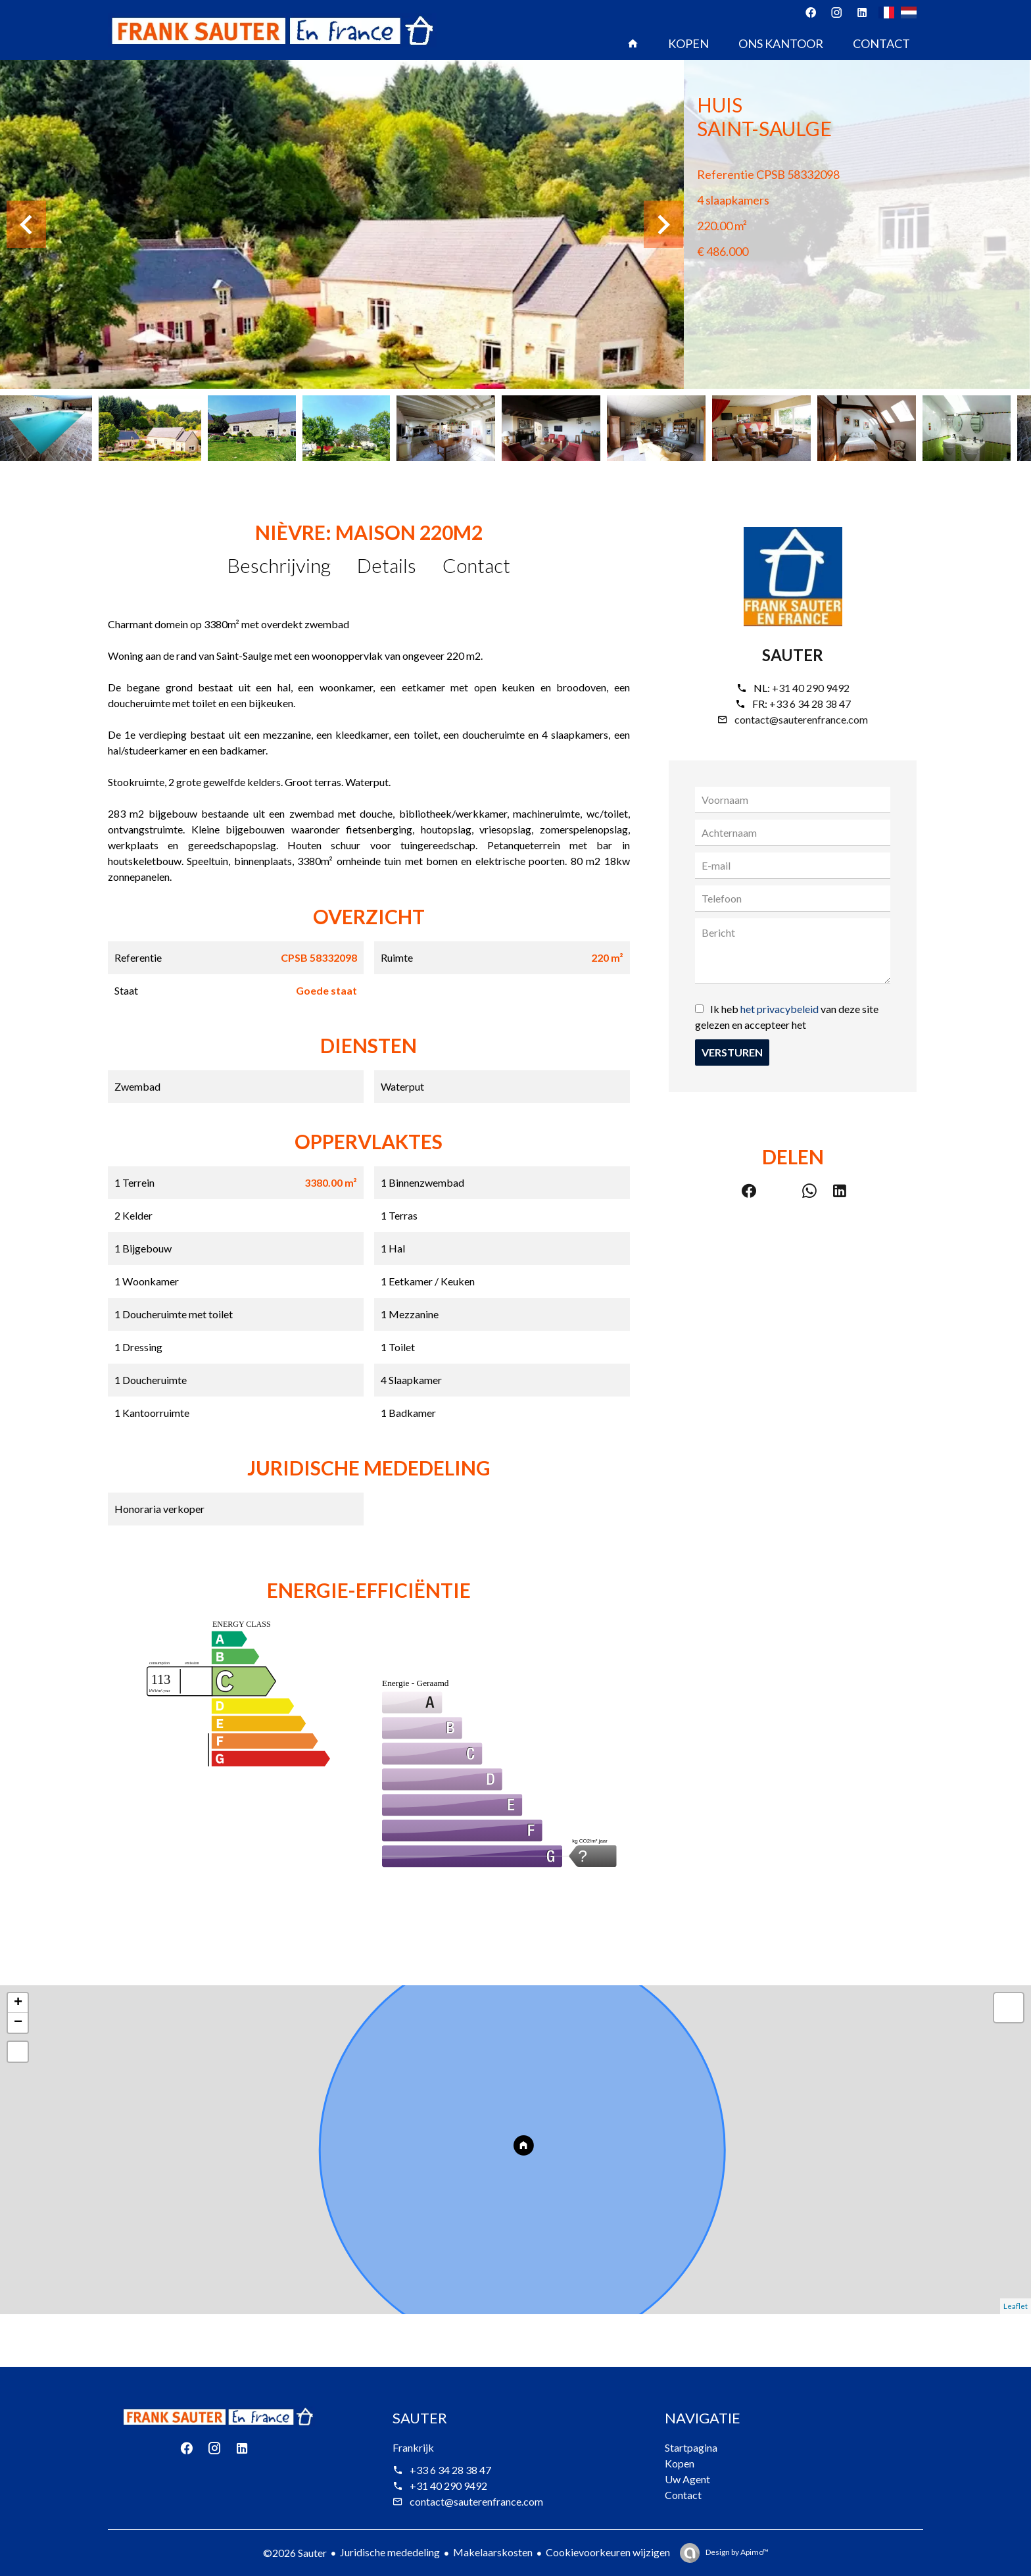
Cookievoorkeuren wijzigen (608, 2552)
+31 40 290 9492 (811, 687)
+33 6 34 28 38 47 (810, 703)
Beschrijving (279, 565)
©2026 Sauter (295, 2552)
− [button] (18, 2023)
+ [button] (18, 2003)
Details (386, 565)
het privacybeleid (779, 1009)
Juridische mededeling (390, 2552)
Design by (736, 2552)
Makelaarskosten (493, 2552)
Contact (476, 565)
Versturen (732, 1052)
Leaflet (1015, 2306)
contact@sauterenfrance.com (801, 719)
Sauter (792, 654)
